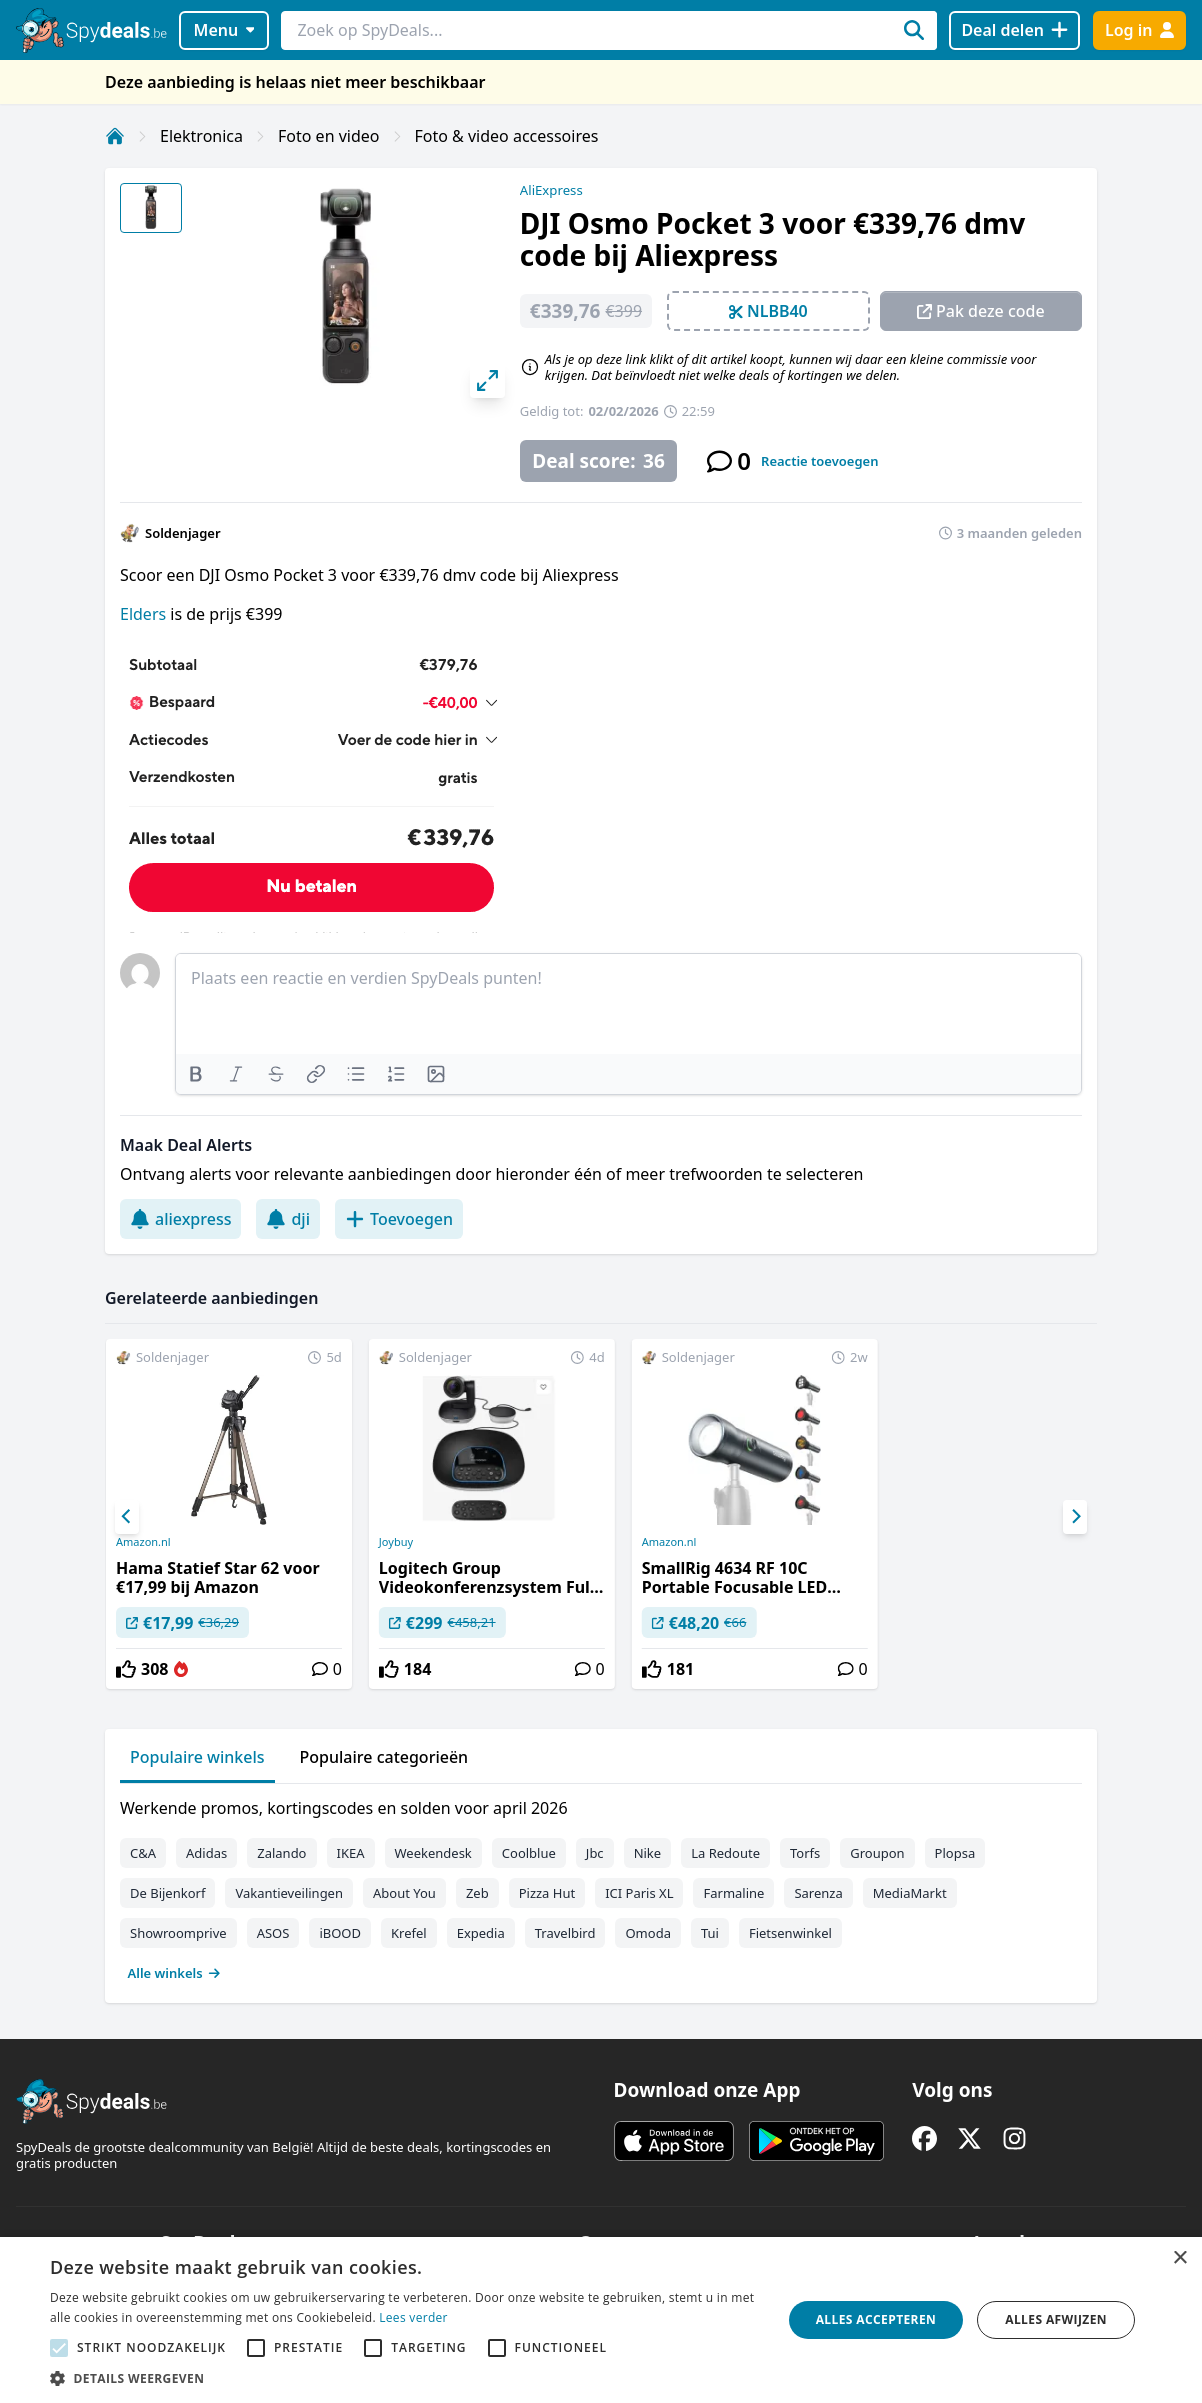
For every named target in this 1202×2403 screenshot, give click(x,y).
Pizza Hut (547, 1893)
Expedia (481, 1933)
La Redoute (725, 1853)
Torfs (805, 1853)
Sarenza (818, 1893)
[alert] (601, 2320)
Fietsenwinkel (790, 1933)
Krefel (409, 1933)
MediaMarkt (910, 1893)
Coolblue (529, 1853)
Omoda (647, 1933)
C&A (143, 1853)
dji (288, 1219)
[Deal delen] (1014, 30)
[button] (405, 2378)
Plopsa (955, 1853)
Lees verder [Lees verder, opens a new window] (413, 2317)
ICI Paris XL (639, 1893)
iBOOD (340, 1933)
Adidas (206, 1853)
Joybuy (396, 1542)
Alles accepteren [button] (876, 2319)
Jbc (595, 1853)
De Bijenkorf (167, 1893)
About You (404, 1893)
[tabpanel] (601, 1886)
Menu (224, 30)
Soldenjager (183, 533)
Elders (143, 614)
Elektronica (201, 136)
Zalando (281, 1853)
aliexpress (180, 1219)
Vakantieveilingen (289, 1893)
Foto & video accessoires (507, 136)
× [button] (1179, 2258)
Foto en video (328, 136)
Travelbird (565, 1933)
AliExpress (551, 190)
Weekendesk (433, 1853)
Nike (648, 1853)
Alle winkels (174, 1973)
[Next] (1075, 1517)
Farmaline (733, 1893)
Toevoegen (399, 1219)
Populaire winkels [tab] (197, 1757)
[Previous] (127, 1517)
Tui (710, 1933)
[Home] (115, 136)
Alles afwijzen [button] (1056, 2319)
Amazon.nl (143, 1542)
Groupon (877, 1853)
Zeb (477, 1893)
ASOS (273, 1933)
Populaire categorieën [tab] (384, 1757)
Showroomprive (178, 1933)
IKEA (351, 1853)
